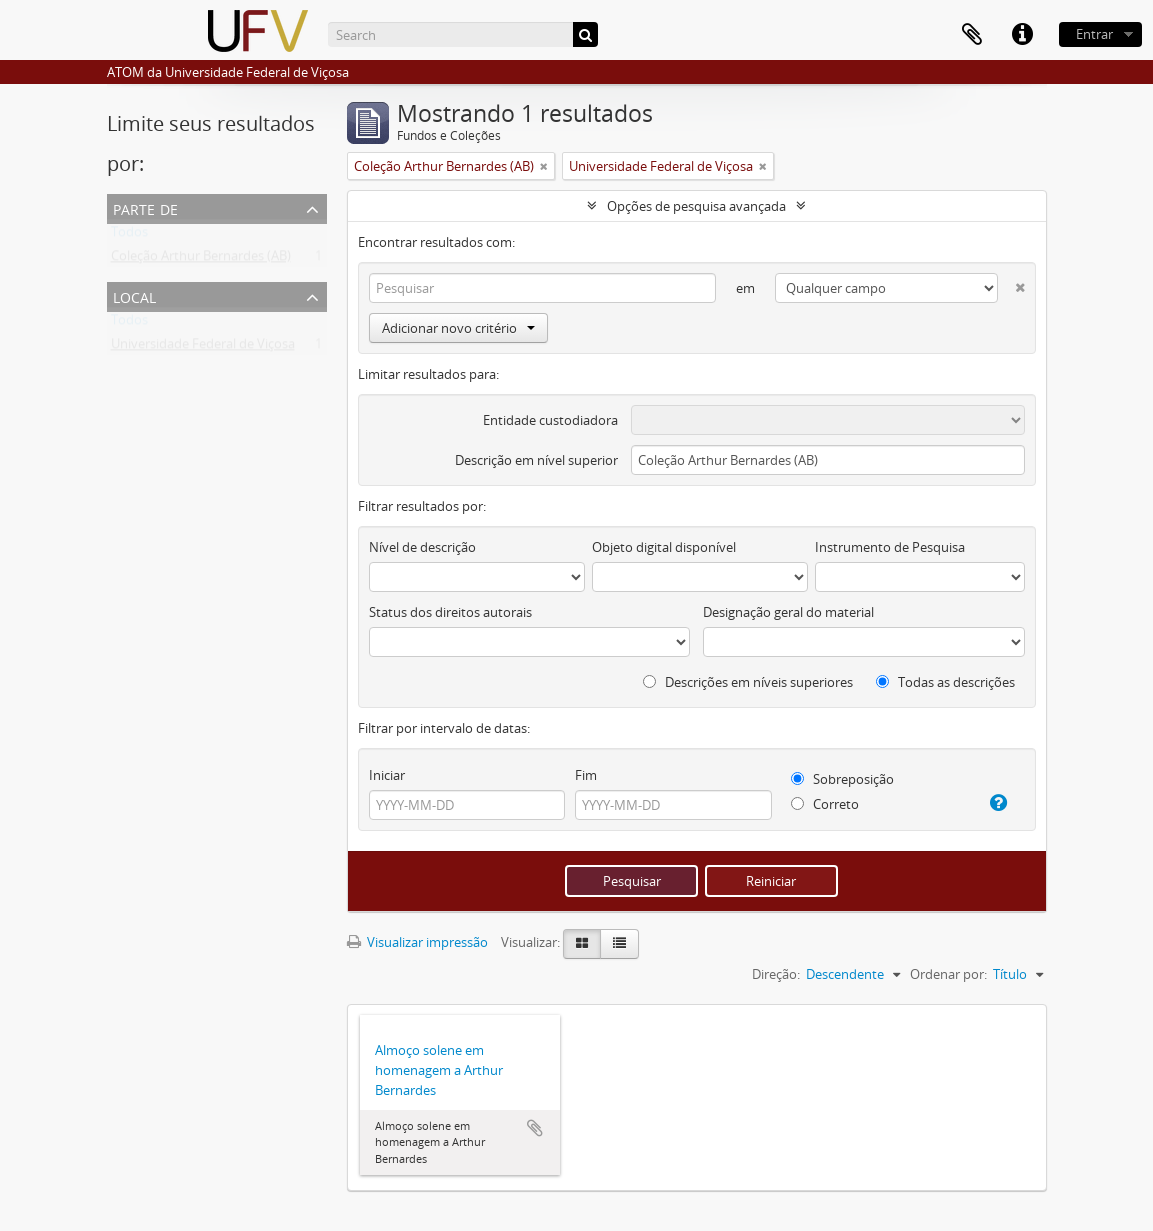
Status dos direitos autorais (450, 612)
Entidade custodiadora (550, 420)
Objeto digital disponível (664, 547)
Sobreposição (842, 779)
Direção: (776, 974)
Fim (586, 775)
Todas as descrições (945, 682)
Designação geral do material (788, 612)
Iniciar (387, 775)
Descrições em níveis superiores (748, 682)
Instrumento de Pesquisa (890, 547)
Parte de (145, 207)
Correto (825, 804)
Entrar (1094, 34)
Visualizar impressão (417, 942)
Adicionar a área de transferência (535, 1128)
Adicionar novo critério (458, 328)
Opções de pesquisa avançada (696, 206)
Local (134, 295)
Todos (129, 236)
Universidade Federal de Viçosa (203, 348)
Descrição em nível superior (536, 460)
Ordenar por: (948, 974)
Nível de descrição (422, 547)
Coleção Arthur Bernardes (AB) (201, 260)
